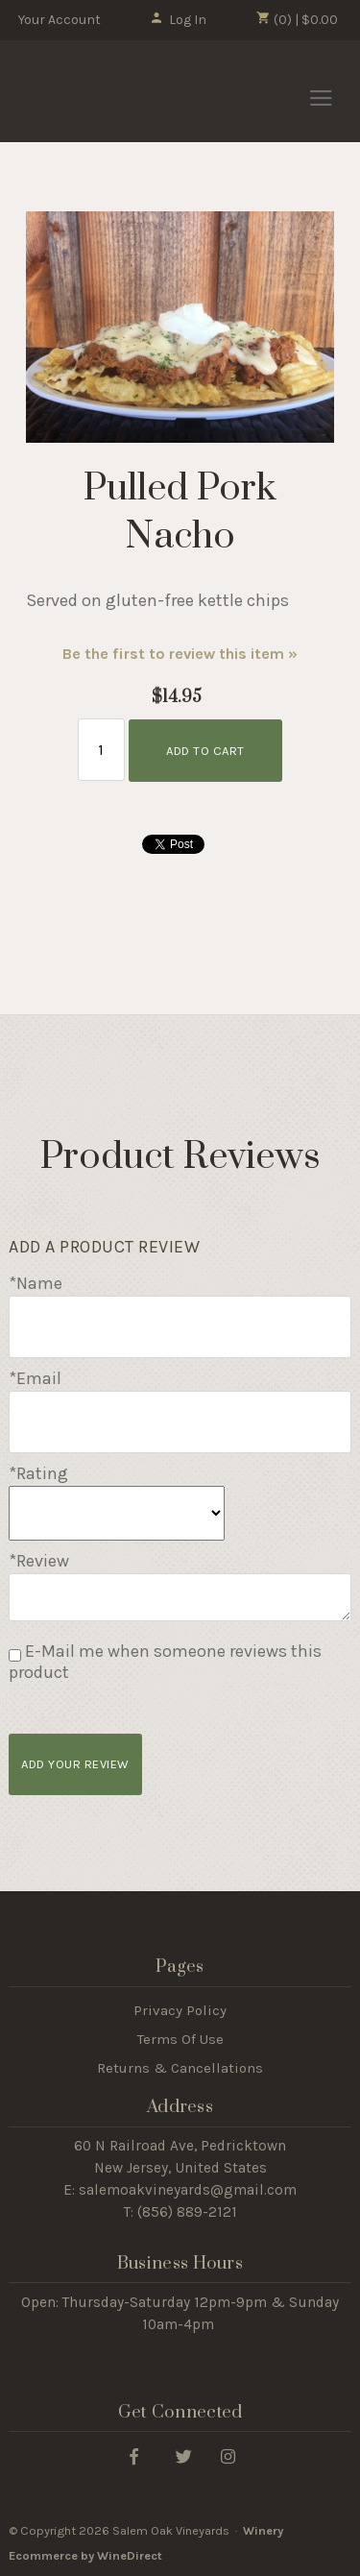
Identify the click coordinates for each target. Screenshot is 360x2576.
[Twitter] (183, 2455)
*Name (35, 1283)
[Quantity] (101, 749)
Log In (178, 20)
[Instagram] (228, 2455)
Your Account (59, 20)
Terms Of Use (180, 2039)
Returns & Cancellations (180, 2068)
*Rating (38, 1473)
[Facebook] (134, 2455)
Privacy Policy (180, 2010)
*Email (35, 1378)
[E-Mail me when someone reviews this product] (15, 1655)
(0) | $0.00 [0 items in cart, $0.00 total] (297, 19)
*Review (39, 1560)
